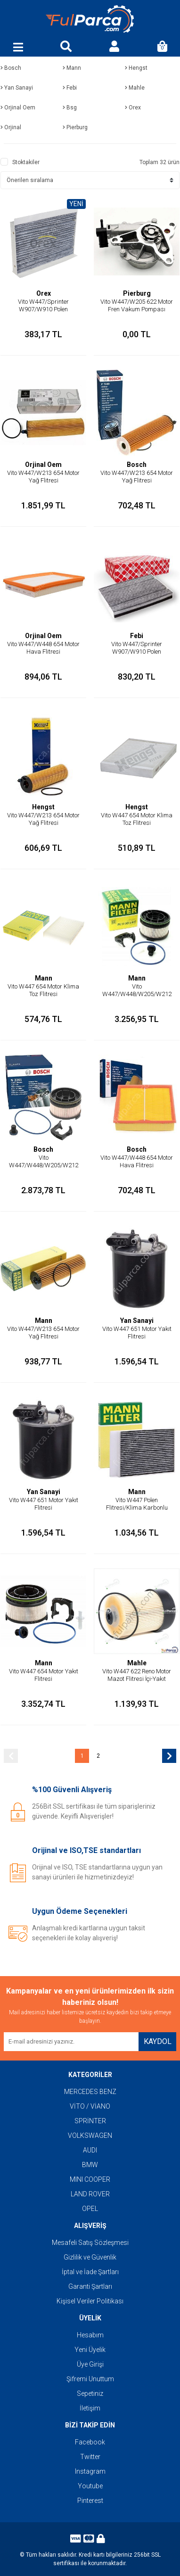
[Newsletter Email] (71, 2041)
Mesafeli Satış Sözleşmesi (90, 2242)
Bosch (137, 464)
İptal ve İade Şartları (90, 2272)
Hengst (43, 807)
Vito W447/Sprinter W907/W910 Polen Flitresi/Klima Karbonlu (137, 651)
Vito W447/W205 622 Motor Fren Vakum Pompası (136, 305)
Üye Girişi (90, 2364)
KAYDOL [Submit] (158, 2041)
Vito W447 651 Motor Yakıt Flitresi (137, 1332)
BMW (90, 2165)
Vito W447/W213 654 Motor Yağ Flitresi (43, 476)
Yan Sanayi (137, 1320)
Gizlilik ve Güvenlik (90, 2257)
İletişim (90, 2408)
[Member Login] (114, 47)
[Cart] (162, 47)
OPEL (90, 2208)
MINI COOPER (90, 2179)
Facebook (90, 2442)
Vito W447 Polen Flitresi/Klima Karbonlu (137, 1503)
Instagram (90, 2471)
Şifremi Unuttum (90, 2379)
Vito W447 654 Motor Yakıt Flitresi (43, 1675)
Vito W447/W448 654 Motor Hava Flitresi (43, 647)
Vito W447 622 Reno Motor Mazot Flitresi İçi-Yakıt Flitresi (136, 1679)
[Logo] (90, 19)
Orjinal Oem (43, 464)
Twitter (90, 2456)
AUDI (90, 2150)
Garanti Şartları (90, 2286)
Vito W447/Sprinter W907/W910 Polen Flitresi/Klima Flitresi (43, 309)
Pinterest (90, 2500)
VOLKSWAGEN (90, 2135)
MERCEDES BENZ (90, 2091)
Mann (43, 978)
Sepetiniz (90, 2393)
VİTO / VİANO (90, 2106)
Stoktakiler (26, 162)
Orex (43, 293)
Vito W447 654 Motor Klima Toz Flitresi (136, 819)
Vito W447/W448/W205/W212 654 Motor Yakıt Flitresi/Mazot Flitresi (137, 998)
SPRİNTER (90, 2121)
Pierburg (137, 293)
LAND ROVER (90, 2194)
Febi (136, 636)
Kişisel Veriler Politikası (90, 2301)
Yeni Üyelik (90, 2349)
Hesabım (90, 2335)
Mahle (137, 1663)
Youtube (90, 2486)
